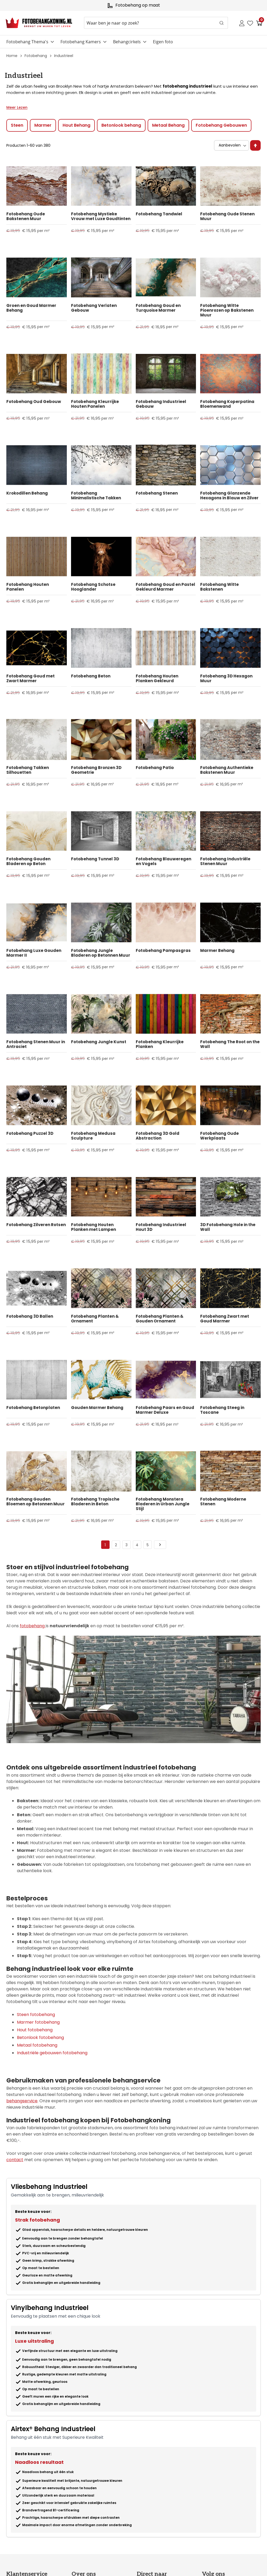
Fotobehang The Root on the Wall (230, 1044)
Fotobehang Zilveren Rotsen (36, 1224)
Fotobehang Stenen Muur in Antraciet (35, 1044)
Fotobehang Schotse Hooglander (93, 587)
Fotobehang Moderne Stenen (223, 1501)
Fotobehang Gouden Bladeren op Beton (28, 861)
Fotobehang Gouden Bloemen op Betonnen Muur (35, 1501)
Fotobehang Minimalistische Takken (96, 495)
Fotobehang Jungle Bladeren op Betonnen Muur (100, 953)
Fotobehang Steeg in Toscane (222, 1410)
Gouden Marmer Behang (97, 1407)
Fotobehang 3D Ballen (29, 1316)
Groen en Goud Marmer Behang (31, 308)
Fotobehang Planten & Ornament (95, 1318)
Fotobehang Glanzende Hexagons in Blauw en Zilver (229, 495)
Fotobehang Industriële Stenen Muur (225, 861)
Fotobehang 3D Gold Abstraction (157, 1136)
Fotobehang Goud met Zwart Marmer (30, 678)
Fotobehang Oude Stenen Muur (227, 216)
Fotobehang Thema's (27, 42)
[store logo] (39, 23)
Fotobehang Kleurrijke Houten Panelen (95, 404)
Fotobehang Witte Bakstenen (219, 587)
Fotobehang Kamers (80, 42)
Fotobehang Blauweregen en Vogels (163, 861)
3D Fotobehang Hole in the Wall (227, 1227)
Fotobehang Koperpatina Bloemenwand (227, 404)
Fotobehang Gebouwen (221, 125)
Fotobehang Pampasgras (163, 950)
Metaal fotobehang (37, 2045)
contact (14, 2160)
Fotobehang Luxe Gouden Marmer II (33, 953)
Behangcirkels (127, 42)
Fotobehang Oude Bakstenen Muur (25, 216)
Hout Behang (76, 125)
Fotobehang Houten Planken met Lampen (93, 1227)
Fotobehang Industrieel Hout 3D (161, 1227)
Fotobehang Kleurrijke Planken (160, 1044)
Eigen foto (163, 42)
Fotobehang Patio (155, 767)
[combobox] (156, 23)
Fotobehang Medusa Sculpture (93, 1136)
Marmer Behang (217, 950)
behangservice (22, 2101)
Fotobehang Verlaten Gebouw (94, 308)
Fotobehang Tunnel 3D (95, 859)
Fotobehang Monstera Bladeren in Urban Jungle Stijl (162, 1504)
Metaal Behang (168, 125)
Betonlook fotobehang (40, 2037)
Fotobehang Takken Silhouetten (27, 770)
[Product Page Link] (36, 186)
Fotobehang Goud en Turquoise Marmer (158, 308)
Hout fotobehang (35, 2030)
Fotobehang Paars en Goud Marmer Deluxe (165, 1410)
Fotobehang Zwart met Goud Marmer (224, 1318)
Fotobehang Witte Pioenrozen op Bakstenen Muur (227, 310)
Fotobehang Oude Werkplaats (219, 1136)
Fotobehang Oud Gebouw (33, 401)
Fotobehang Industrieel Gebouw (161, 404)
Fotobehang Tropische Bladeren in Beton (95, 1501)
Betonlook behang (121, 125)
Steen (17, 125)
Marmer (42, 125)
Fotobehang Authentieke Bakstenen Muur (226, 770)
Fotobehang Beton (90, 676)
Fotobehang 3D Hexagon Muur (226, 678)
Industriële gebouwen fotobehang (52, 2053)
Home (11, 55)
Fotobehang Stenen (157, 493)
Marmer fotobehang (38, 2022)
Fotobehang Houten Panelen (27, 587)
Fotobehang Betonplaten (33, 1407)
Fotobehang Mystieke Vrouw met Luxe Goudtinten (100, 216)
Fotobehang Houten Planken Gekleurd (157, 678)
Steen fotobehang (36, 2015)
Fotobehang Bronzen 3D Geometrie (96, 770)
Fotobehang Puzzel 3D (29, 1133)
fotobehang (33, 1626)
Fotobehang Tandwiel (159, 214)
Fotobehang (36, 55)
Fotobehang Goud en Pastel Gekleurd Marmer (165, 587)
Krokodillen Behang (27, 493)
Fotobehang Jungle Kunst (98, 1042)
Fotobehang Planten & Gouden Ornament (160, 1318)
